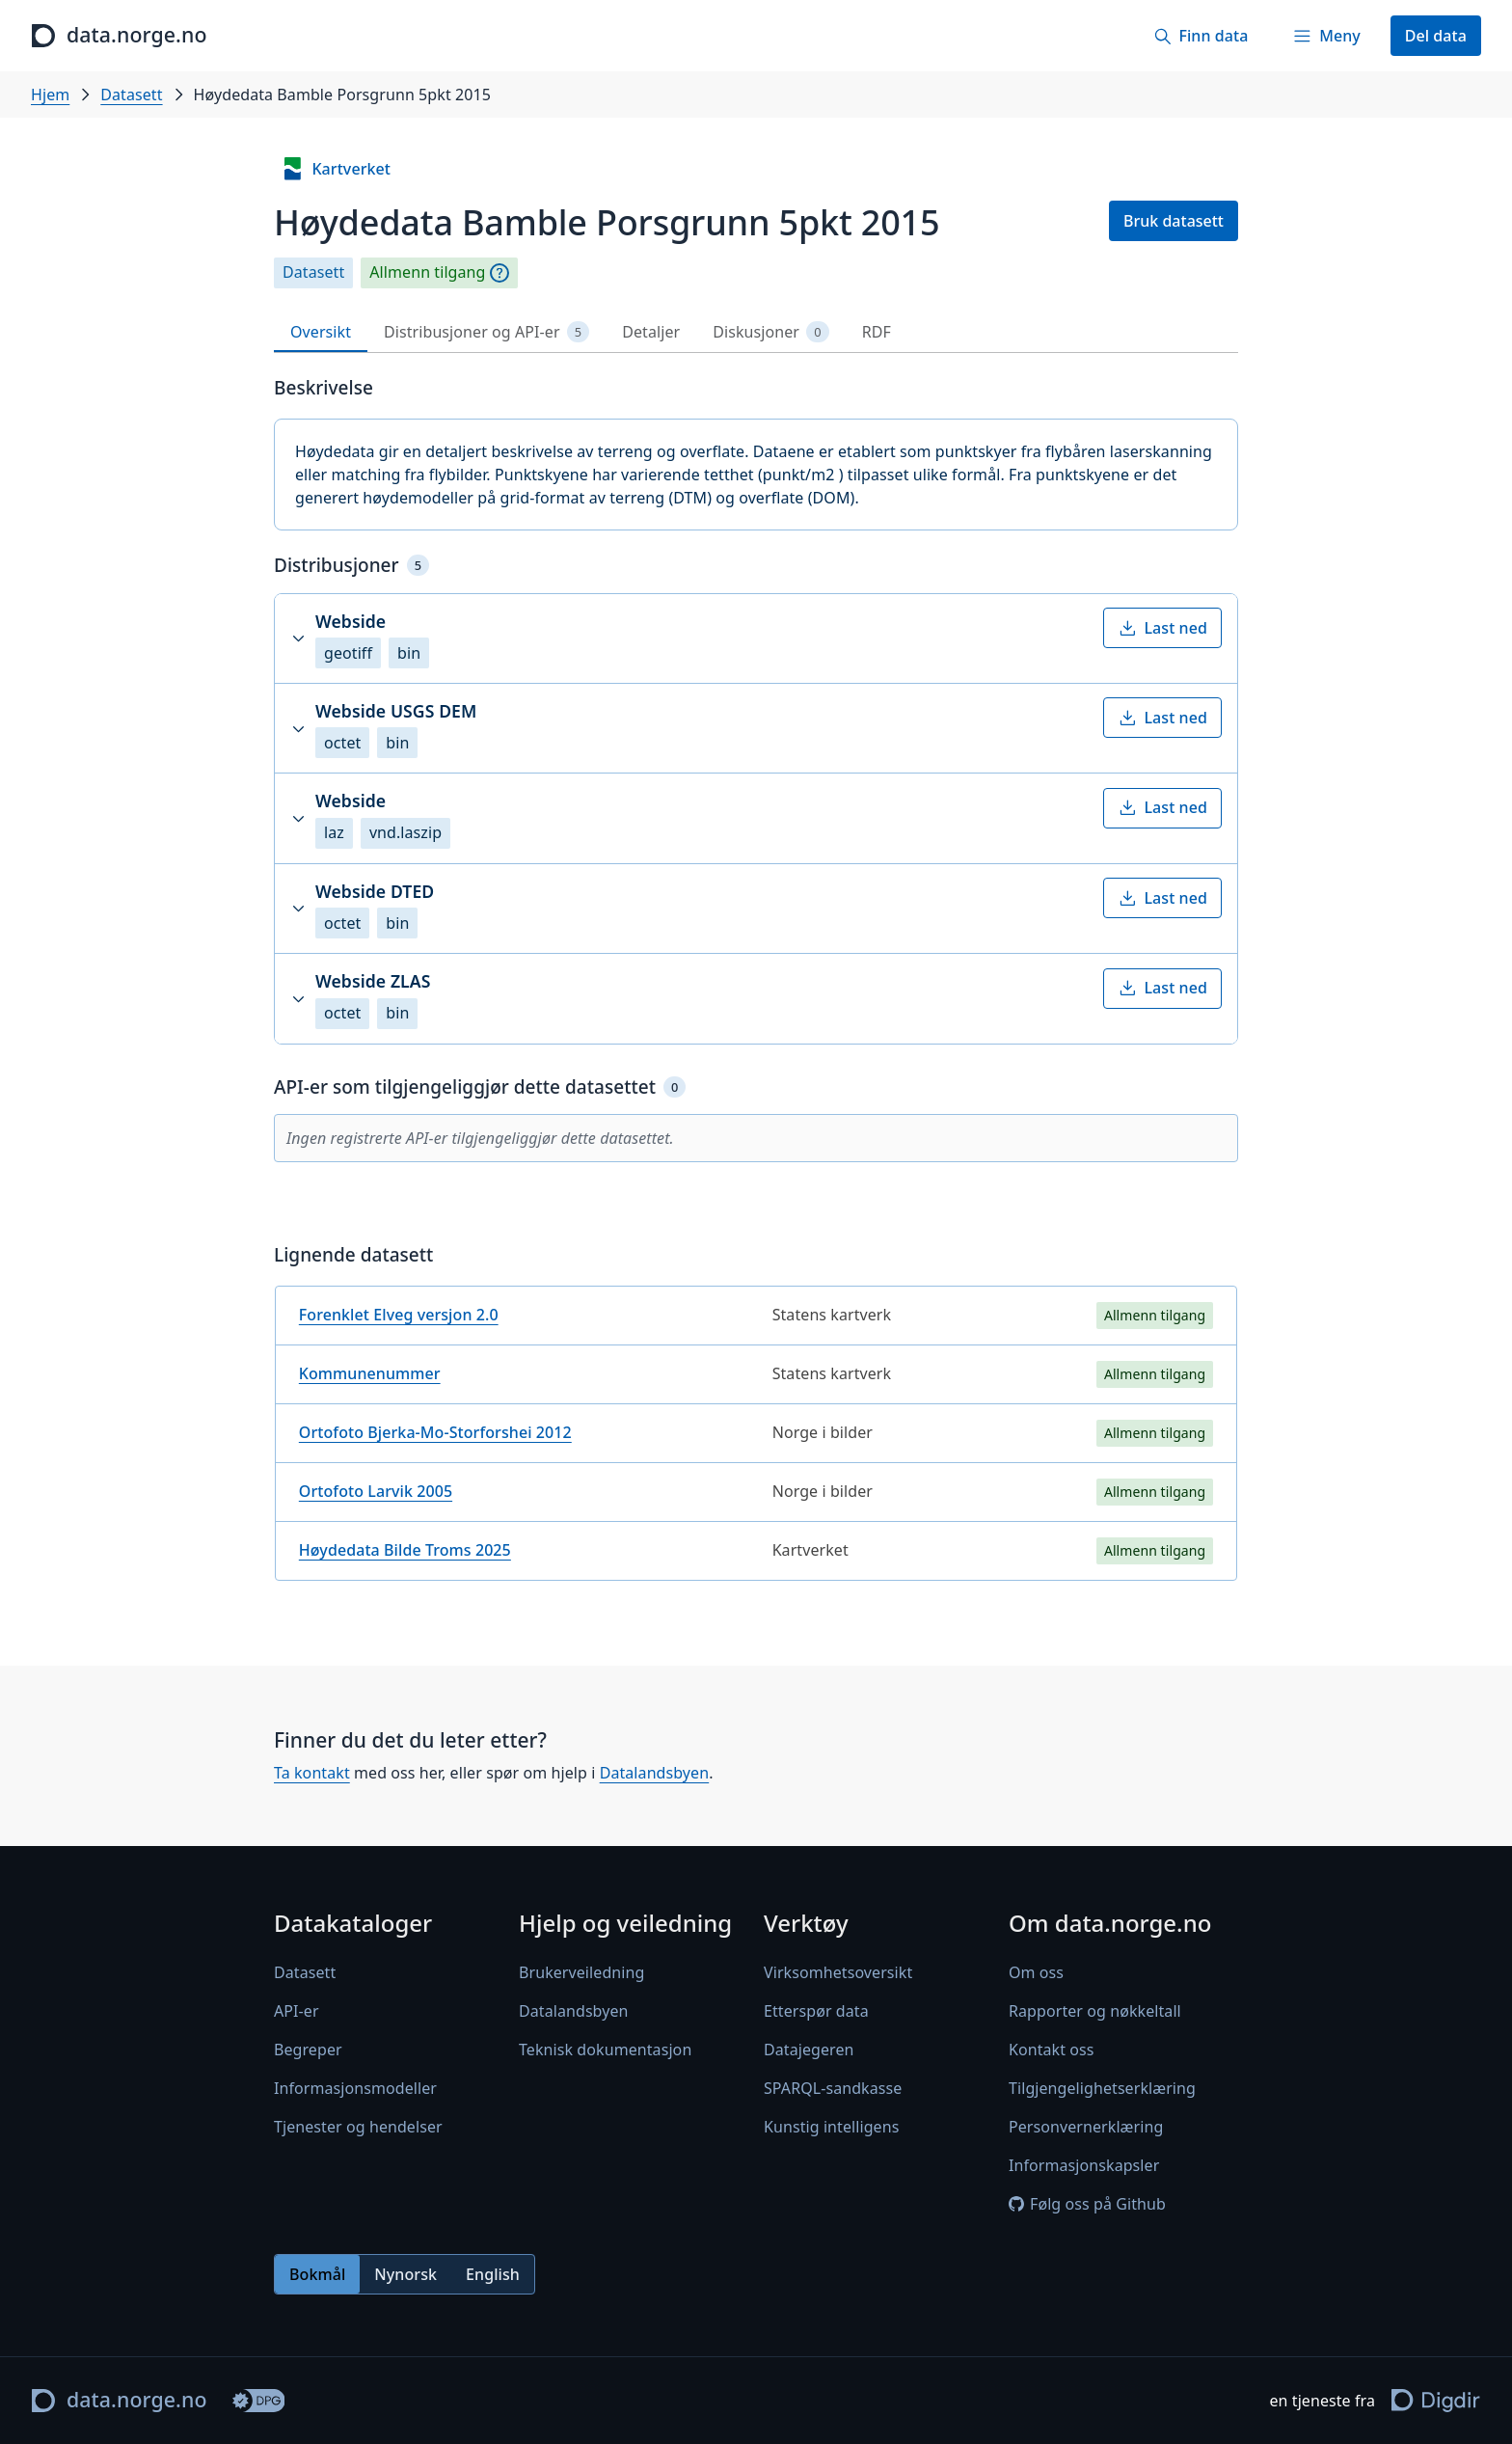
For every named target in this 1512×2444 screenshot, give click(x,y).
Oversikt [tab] (320, 331)
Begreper (308, 2049)
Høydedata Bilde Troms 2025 (405, 1550)
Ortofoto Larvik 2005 (375, 1491)
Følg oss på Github (1087, 2203)
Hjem (50, 94)
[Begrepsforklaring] (499, 273)
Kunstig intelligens (831, 2126)
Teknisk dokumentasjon (605, 2049)
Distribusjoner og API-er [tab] (486, 332)
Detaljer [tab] (651, 331)
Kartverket (336, 168)
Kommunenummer (370, 1373)
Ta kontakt (312, 1772)
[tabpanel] (756, 986)
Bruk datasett (1173, 220)
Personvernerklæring (1086, 2126)
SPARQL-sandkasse (833, 2088)
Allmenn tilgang (427, 272)
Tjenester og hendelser (358, 2126)
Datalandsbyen (655, 1772)
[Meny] (1326, 35)
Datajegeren (809, 2049)
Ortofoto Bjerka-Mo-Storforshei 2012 (435, 1432)
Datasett (131, 94)
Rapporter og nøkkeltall (1095, 2011)
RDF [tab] (876, 331)
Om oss (1036, 1972)
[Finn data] (1200, 35)
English (493, 2274)
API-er (296, 2011)
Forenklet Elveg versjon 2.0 (399, 1314)
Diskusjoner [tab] (770, 332)
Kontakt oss (1051, 2049)
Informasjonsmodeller (355, 2088)
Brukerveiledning (581, 1972)
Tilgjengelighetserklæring (1102, 2088)
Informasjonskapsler (1084, 2165)
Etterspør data (816, 2011)
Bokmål (317, 2274)
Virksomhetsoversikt (838, 1972)
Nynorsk (405, 2274)
